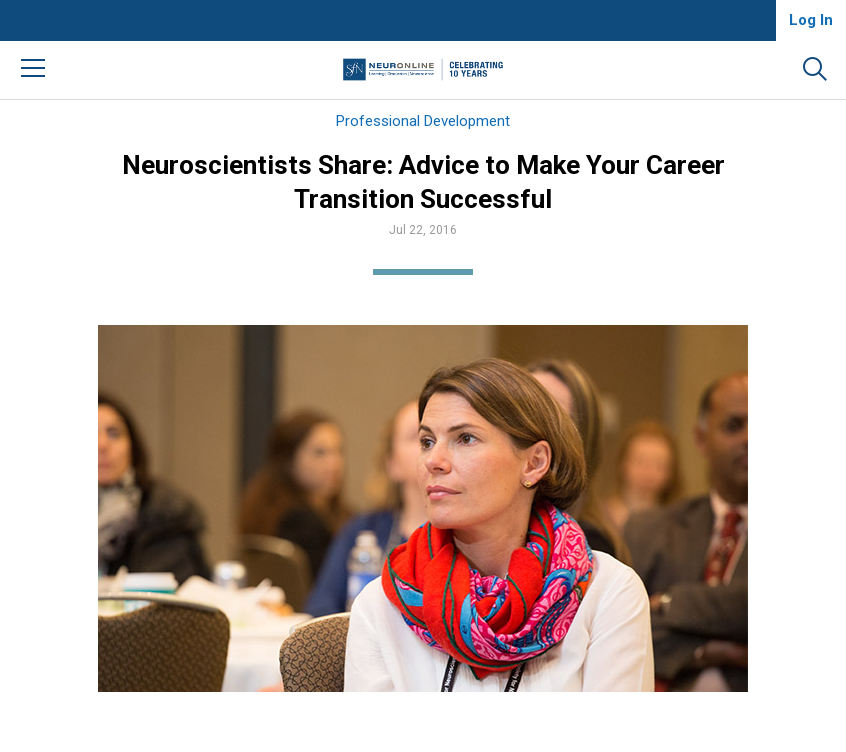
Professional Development (423, 121)
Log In (811, 20)
